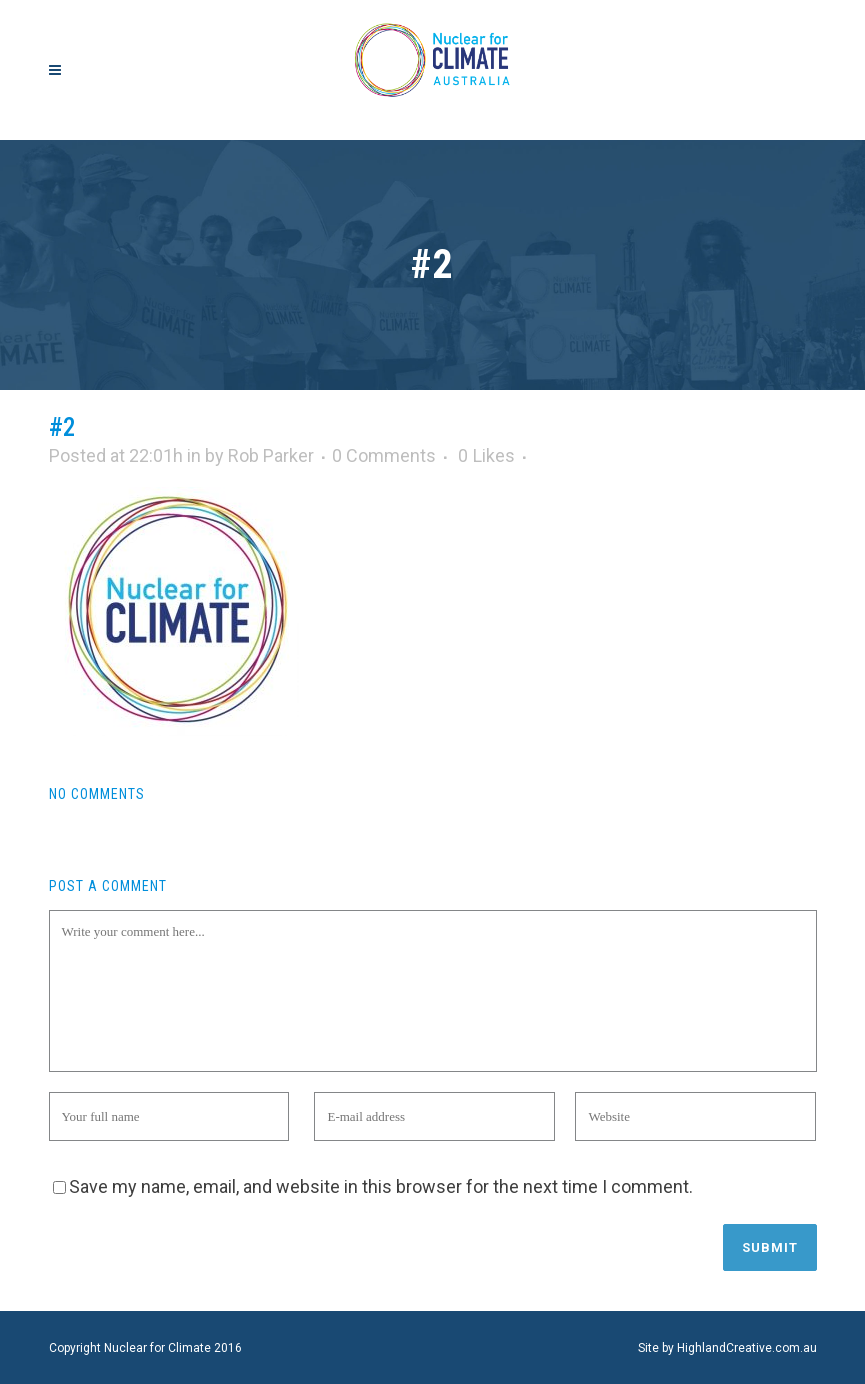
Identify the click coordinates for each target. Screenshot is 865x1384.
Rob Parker (271, 455)
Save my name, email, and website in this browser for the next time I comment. (381, 1186)
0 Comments (384, 455)
